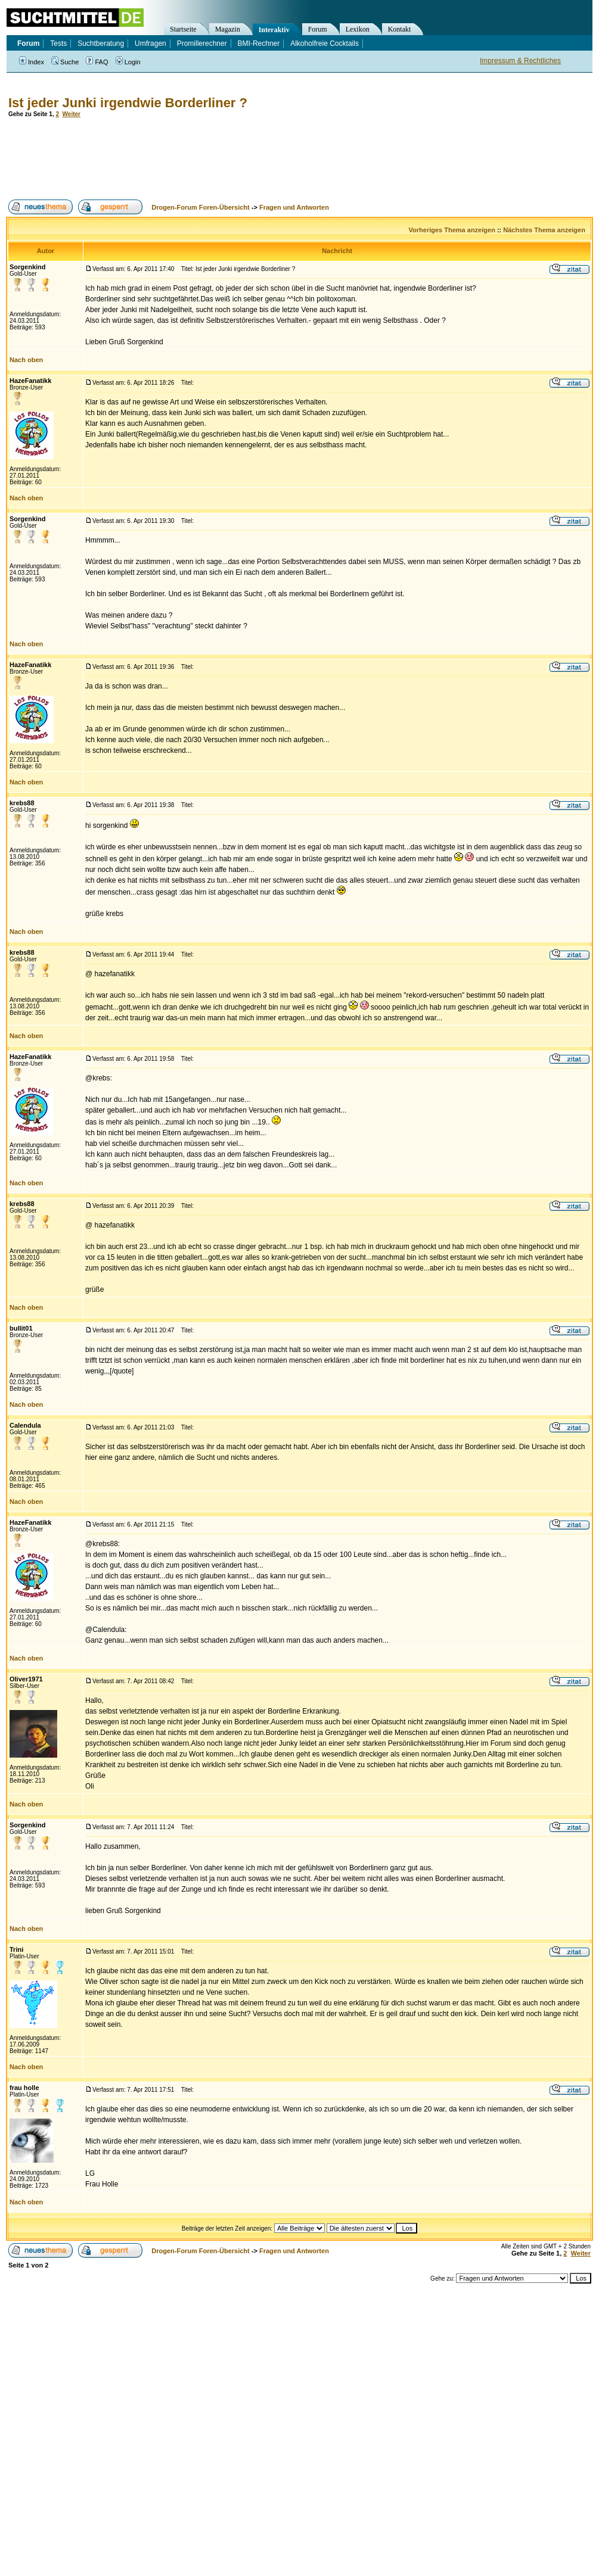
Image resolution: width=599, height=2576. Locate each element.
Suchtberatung (100, 43)
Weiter (71, 114)
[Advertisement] (223, 158)
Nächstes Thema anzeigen (544, 229)
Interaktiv (274, 30)
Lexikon (358, 29)
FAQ (97, 62)
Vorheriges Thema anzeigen (452, 229)
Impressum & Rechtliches (520, 61)
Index (31, 62)
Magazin (227, 29)
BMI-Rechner (259, 43)
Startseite (183, 29)
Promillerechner (202, 43)
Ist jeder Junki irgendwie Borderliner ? (127, 102)
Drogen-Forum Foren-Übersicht (200, 207)
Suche (65, 62)
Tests (58, 43)
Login (128, 62)
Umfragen (150, 43)
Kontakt (399, 29)
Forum (317, 29)
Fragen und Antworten (294, 207)
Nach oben (26, 359)
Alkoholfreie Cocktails (324, 43)
